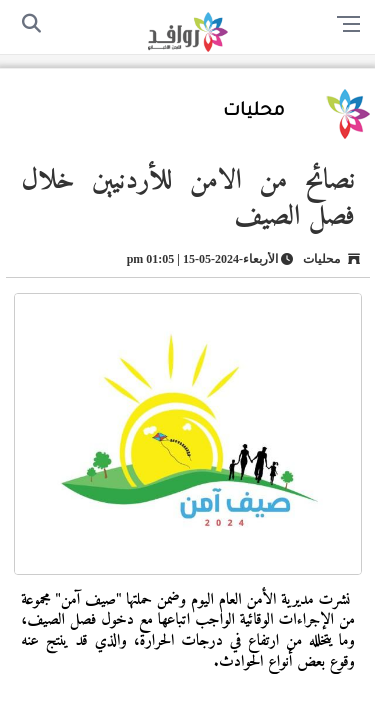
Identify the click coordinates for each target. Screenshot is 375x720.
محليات (254, 112)
